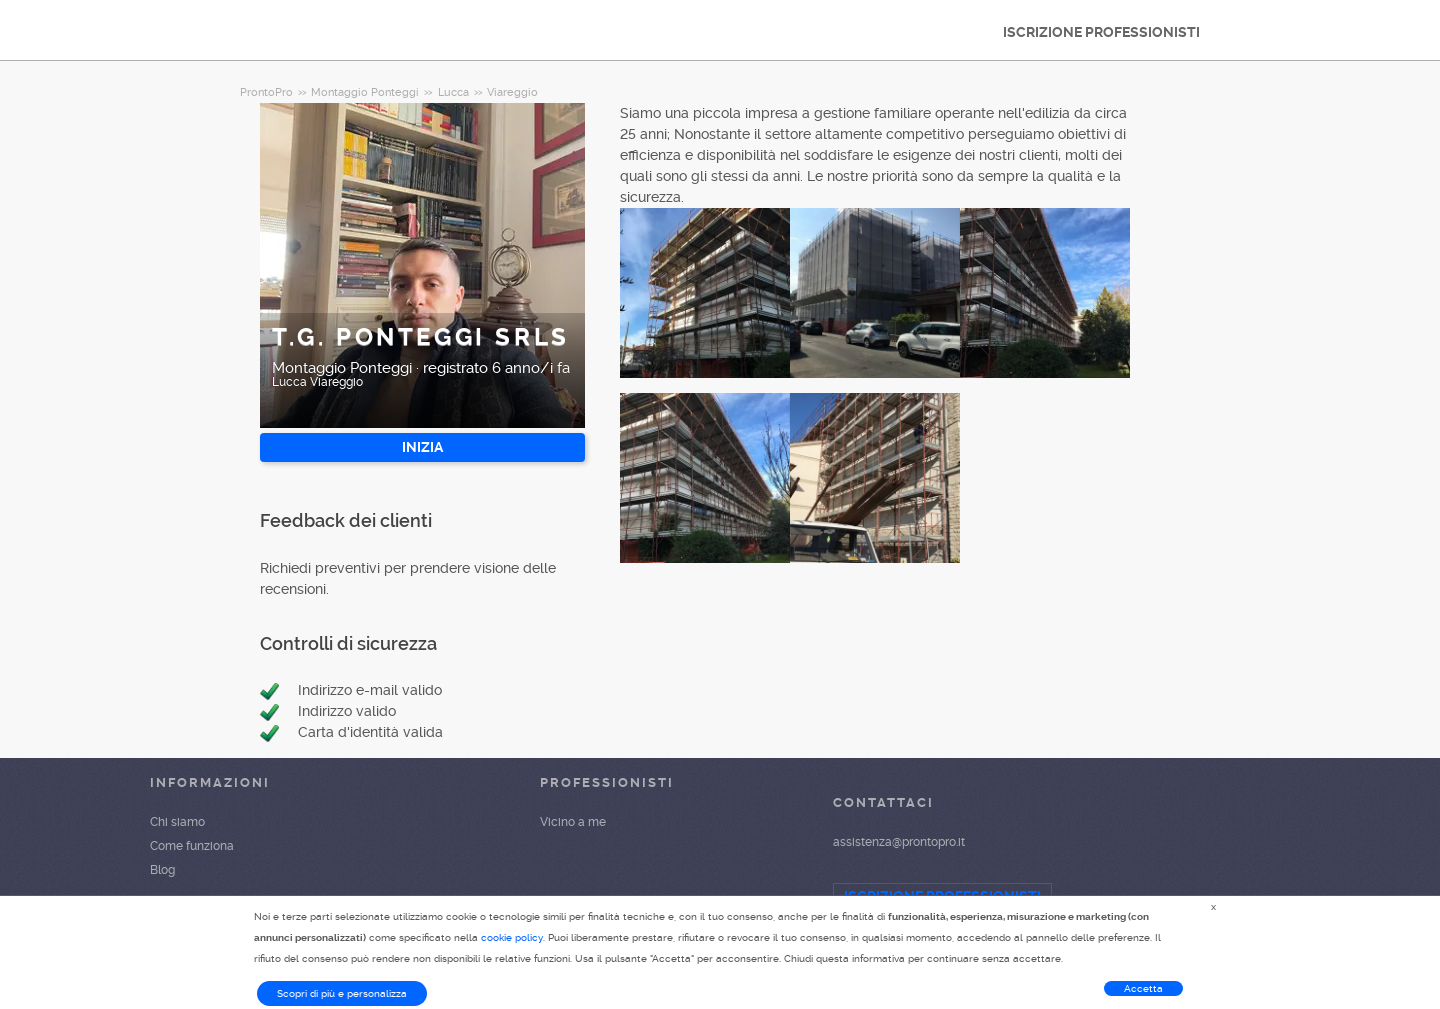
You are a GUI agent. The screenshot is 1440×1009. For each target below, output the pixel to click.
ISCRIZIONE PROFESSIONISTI (1101, 32)
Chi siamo (177, 822)
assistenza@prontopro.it (899, 842)
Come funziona (192, 846)
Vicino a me (573, 822)
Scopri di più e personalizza (342, 993)
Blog (162, 870)
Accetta (1143, 988)
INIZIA (422, 447)
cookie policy (512, 937)
